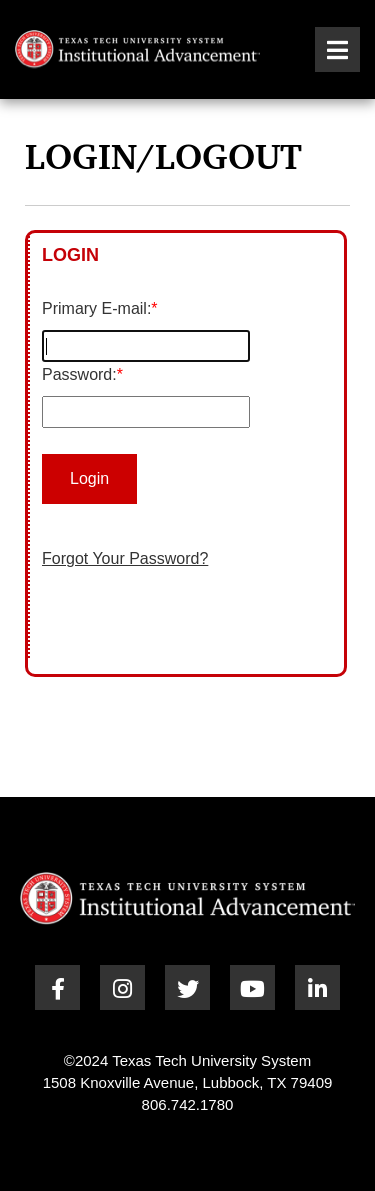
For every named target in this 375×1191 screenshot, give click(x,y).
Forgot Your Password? (125, 558)
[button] (337, 49)
